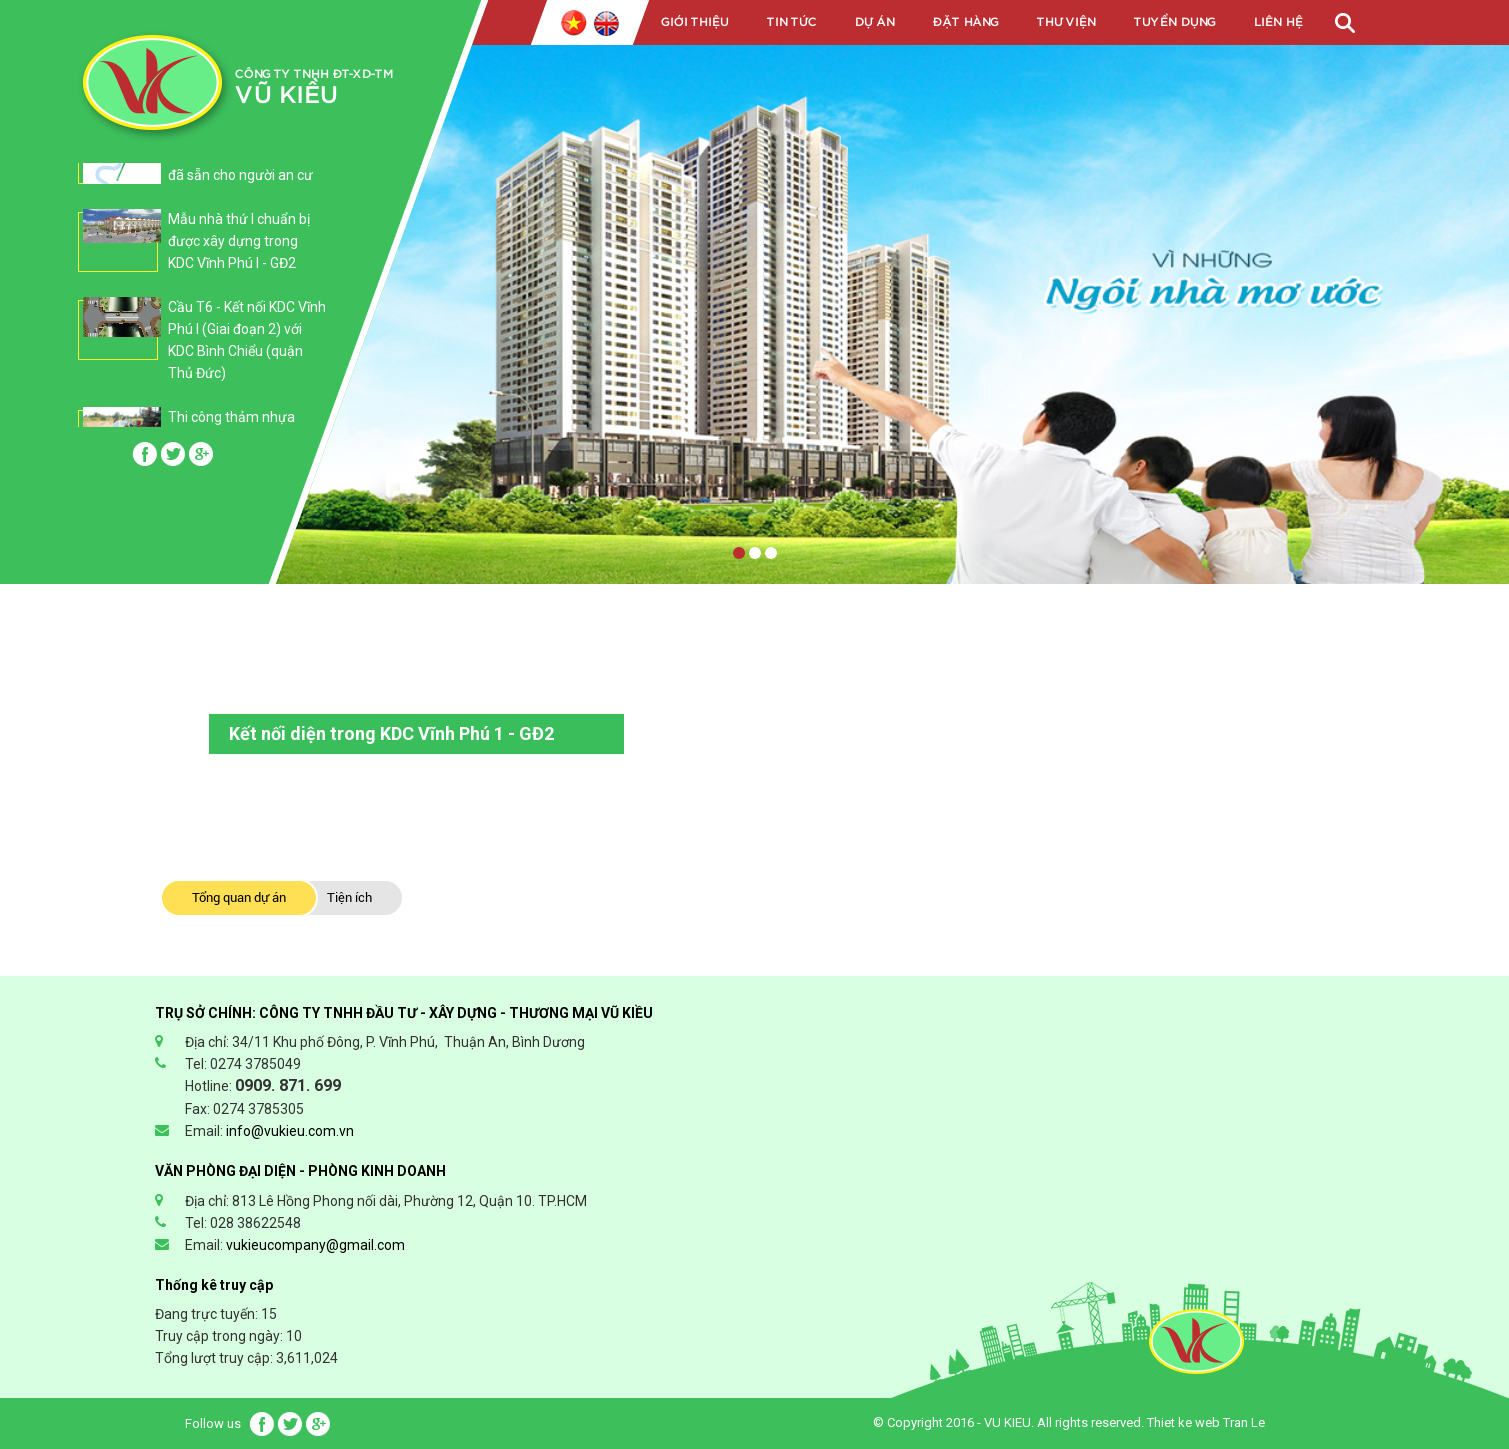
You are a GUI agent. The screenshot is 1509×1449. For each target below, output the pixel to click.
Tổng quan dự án (239, 897)
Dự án (874, 22)
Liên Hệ (1277, 22)
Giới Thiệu (694, 22)
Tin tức (791, 22)
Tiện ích (349, 897)
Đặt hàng (965, 22)
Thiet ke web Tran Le (1206, 1422)
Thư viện (1065, 22)
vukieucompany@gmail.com (315, 1245)
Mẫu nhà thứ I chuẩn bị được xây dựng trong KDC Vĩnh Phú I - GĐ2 (239, 241)
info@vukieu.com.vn (290, 1131)
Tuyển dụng (1174, 22)
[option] (202, 251)
